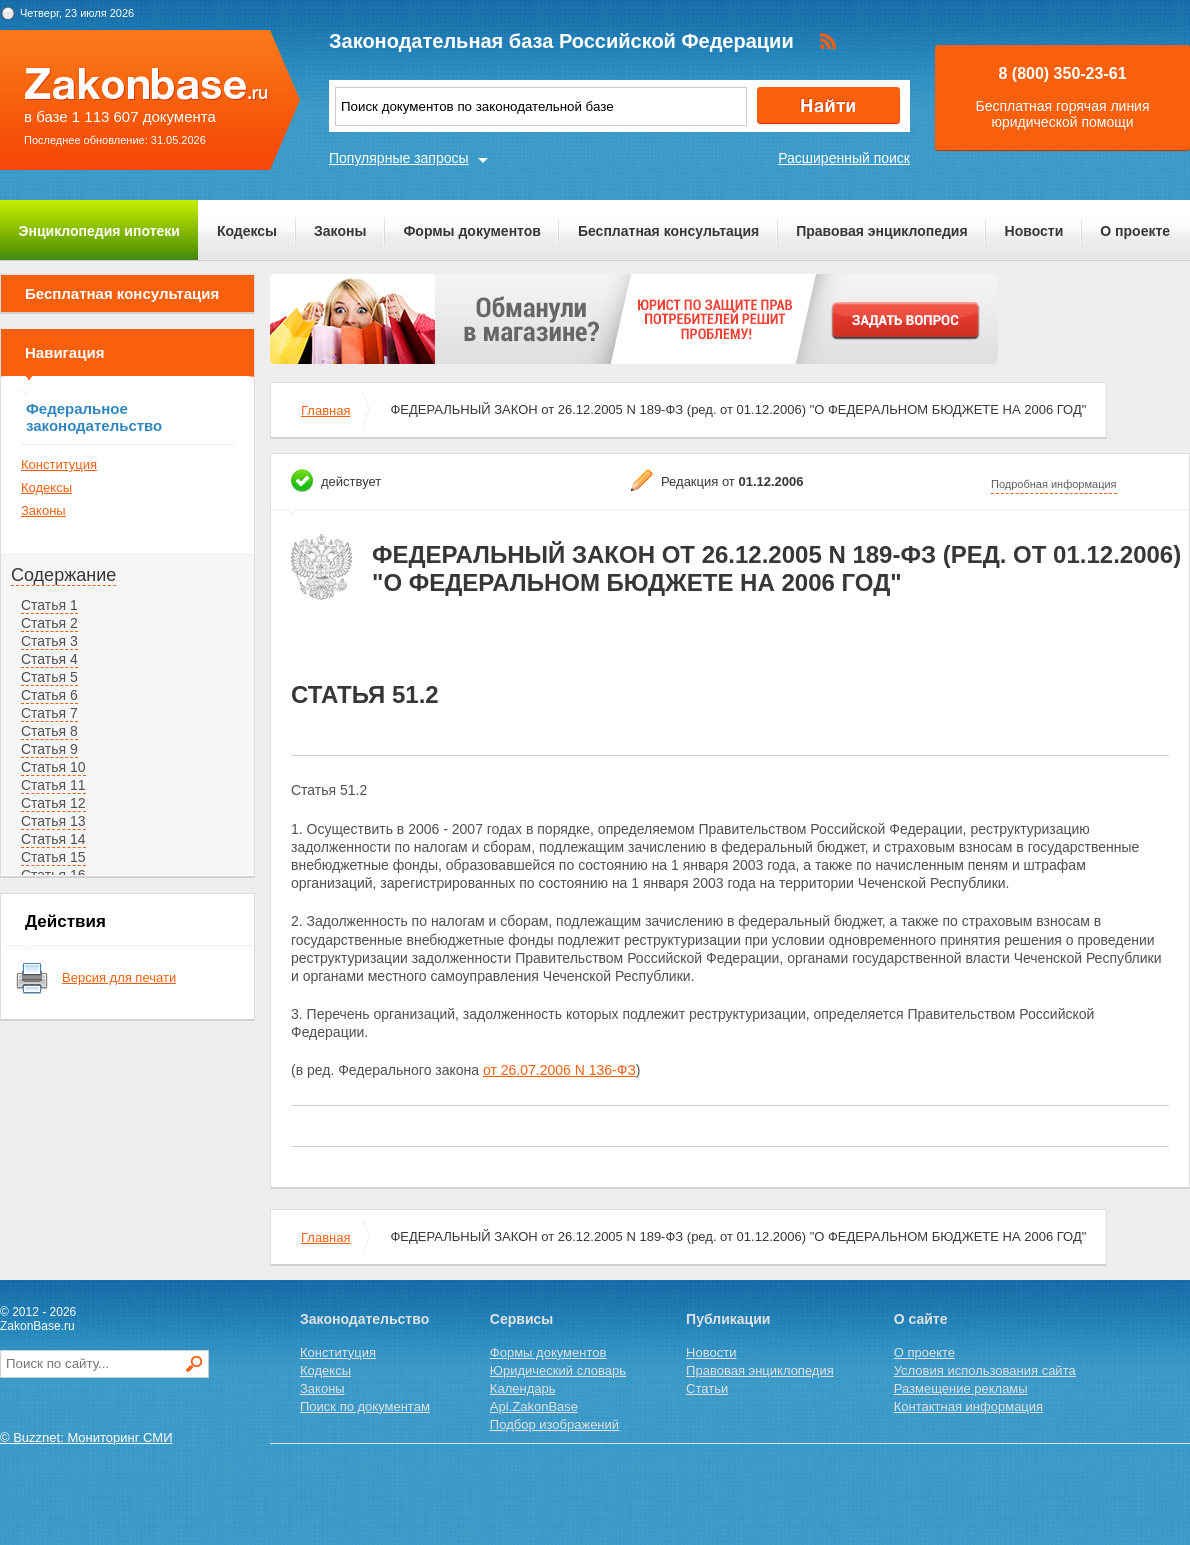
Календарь (523, 1388)
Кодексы (247, 231)
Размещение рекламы (961, 1388)
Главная (325, 410)
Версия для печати (119, 977)
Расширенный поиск (844, 158)
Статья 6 (49, 695)
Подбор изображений (554, 1424)
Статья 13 (53, 821)
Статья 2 (49, 623)
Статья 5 (49, 677)
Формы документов (472, 231)
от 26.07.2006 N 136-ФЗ (559, 1070)
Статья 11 (53, 785)
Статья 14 (53, 839)
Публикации (728, 1319)
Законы (340, 231)
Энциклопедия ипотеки (99, 231)
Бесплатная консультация (668, 231)
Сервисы (521, 1319)
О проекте (1135, 231)
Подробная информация (1054, 484)
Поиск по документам (365, 1406)
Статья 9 (49, 749)
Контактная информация (968, 1406)
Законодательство (364, 1319)
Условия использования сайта (985, 1370)
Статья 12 (53, 803)
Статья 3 (49, 641)
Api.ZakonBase (534, 1406)
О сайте (921, 1319)
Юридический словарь (558, 1370)
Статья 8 (49, 731)
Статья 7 (49, 713)
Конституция (59, 464)
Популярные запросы (399, 158)
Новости (1034, 231)
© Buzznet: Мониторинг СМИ (86, 1437)
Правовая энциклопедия (881, 231)
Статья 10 (53, 767)
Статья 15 (53, 857)
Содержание (63, 575)
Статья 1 (49, 605)
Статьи (707, 1388)
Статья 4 (49, 659)
